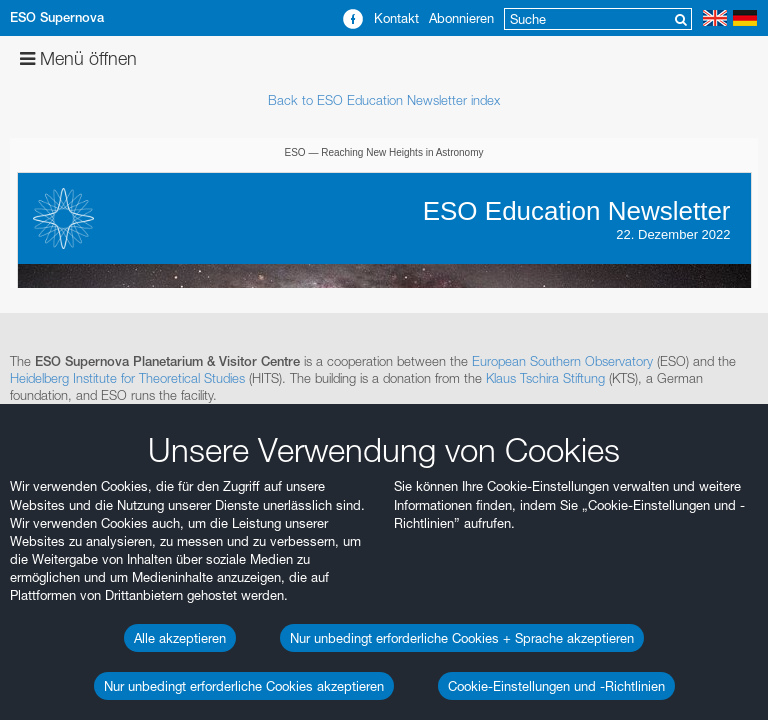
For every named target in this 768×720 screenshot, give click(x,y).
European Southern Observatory (562, 361)
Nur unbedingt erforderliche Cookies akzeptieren (244, 686)
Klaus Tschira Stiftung (545, 378)
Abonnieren (461, 18)
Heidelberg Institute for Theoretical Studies (127, 378)
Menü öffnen (78, 58)
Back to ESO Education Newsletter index (384, 100)
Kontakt (396, 18)
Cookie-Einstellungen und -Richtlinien (556, 686)
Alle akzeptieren (180, 638)
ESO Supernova (57, 17)
